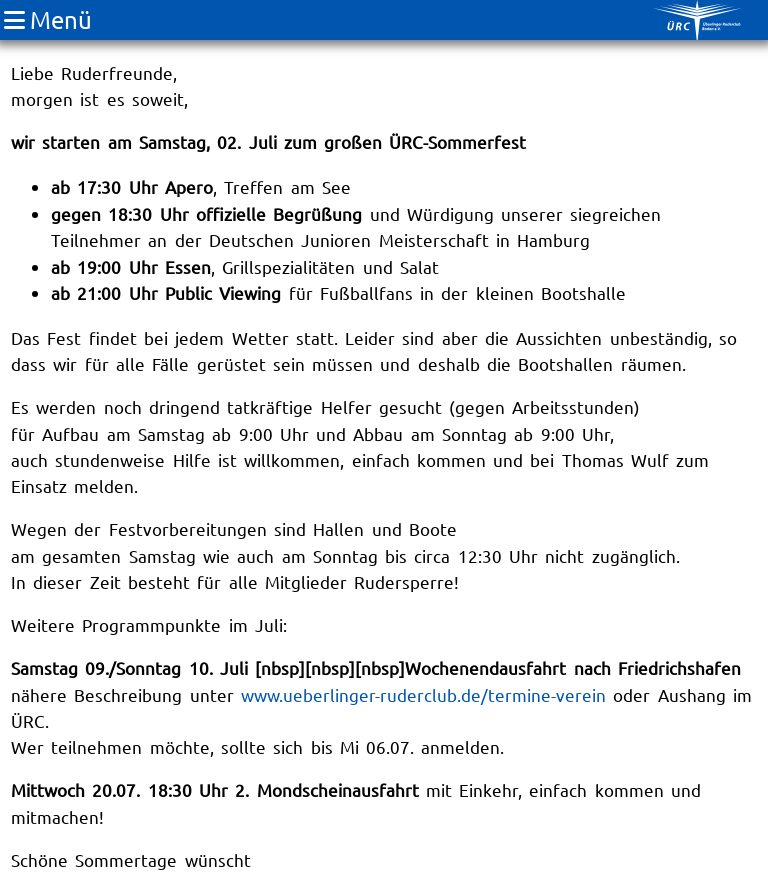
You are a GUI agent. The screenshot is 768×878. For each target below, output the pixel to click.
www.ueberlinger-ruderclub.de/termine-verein (423, 694)
